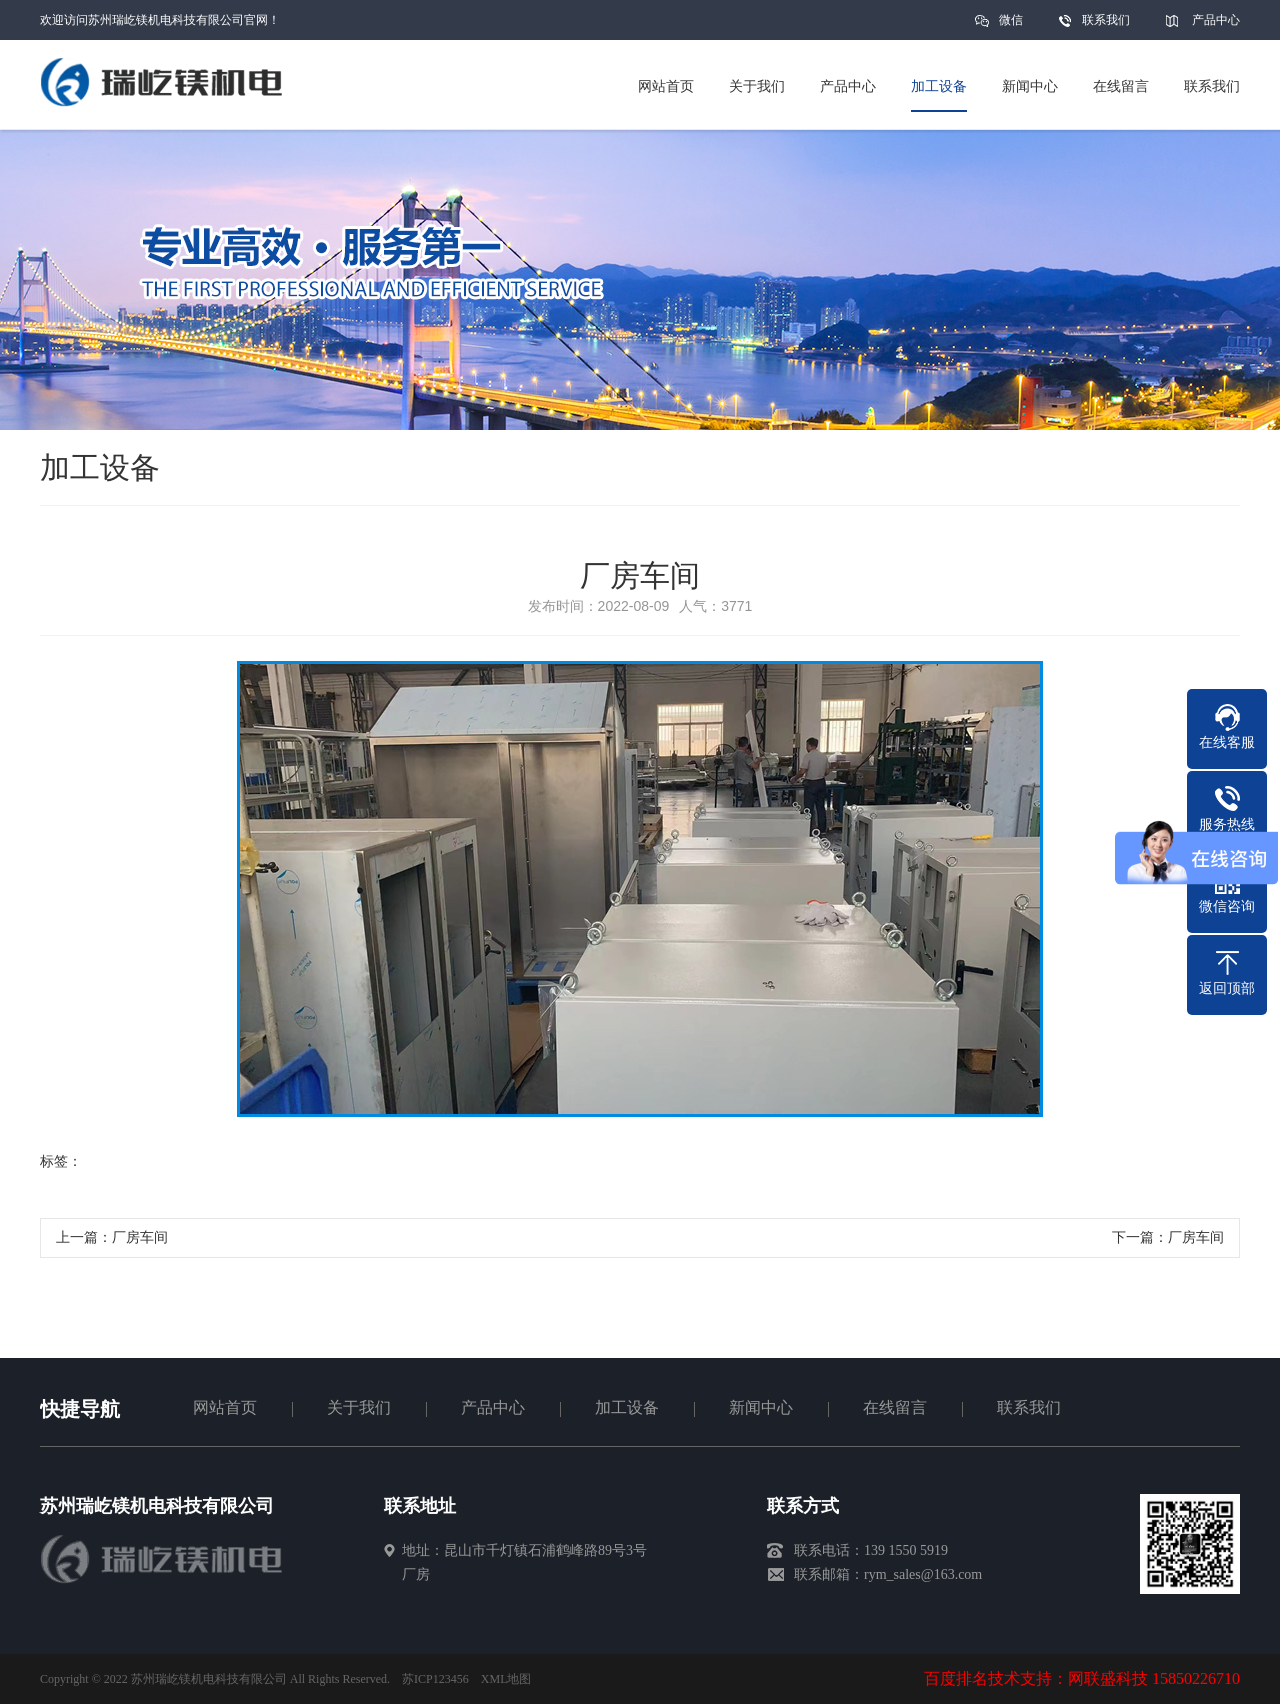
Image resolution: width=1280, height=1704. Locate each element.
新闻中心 (761, 1407)
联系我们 (1106, 20)
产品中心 (1216, 20)
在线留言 (895, 1407)
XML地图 (506, 1679)
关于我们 (359, 1407)
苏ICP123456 (435, 1679)
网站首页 (225, 1407)
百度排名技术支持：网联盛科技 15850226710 (1082, 1678)
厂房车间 (140, 1237)
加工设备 (627, 1407)
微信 (1011, 26)
